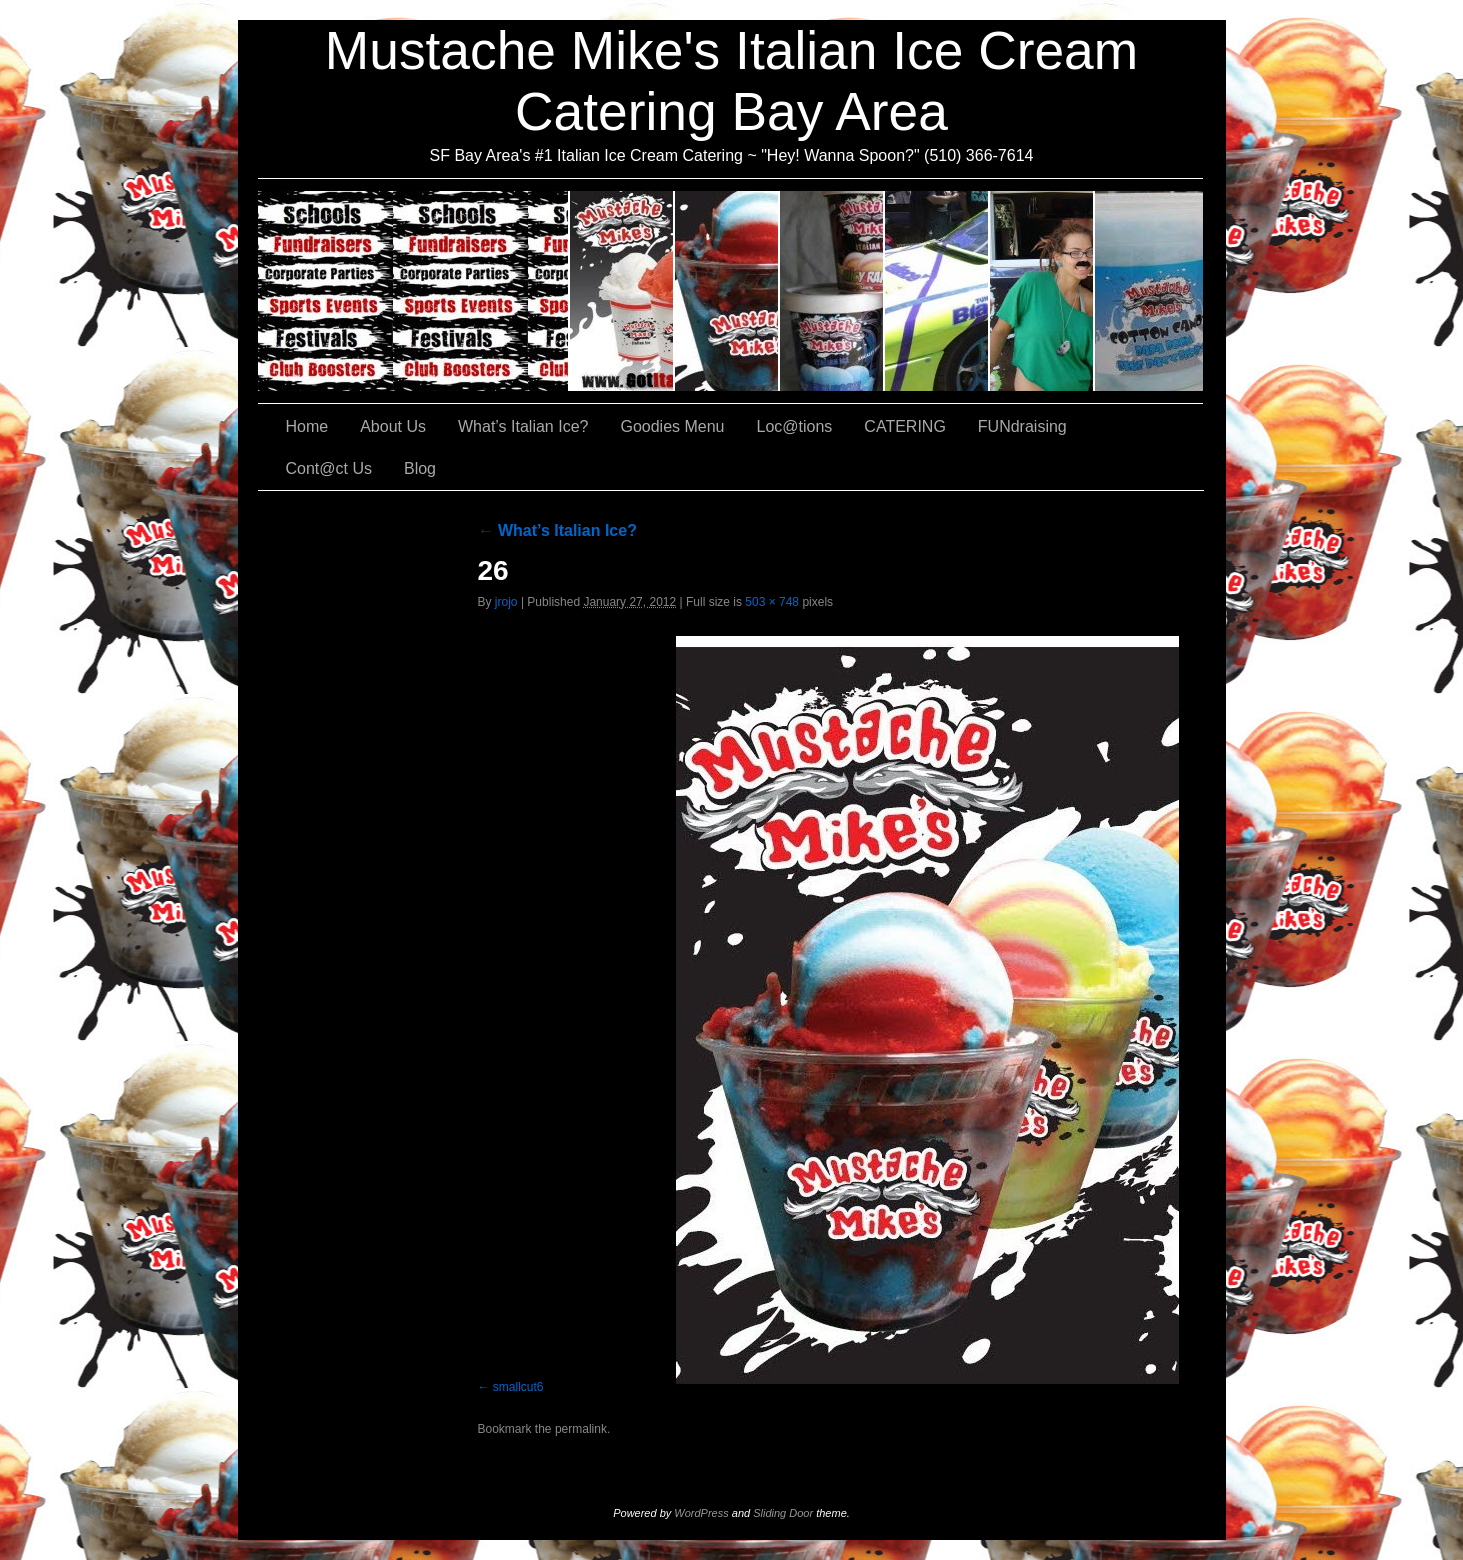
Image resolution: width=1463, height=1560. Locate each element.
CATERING (414, 291)
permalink (581, 1429)
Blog (420, 468)
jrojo (506, 602)
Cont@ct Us (1149, 291)
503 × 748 (772, 602)
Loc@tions (937, 291)
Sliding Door (783, 1513)
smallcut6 (518, 1387)
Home (307, 426)
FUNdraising (1042, 291)
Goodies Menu (832, 291)
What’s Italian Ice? (727, 291)
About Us (622, 291)
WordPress (701, 1513)
